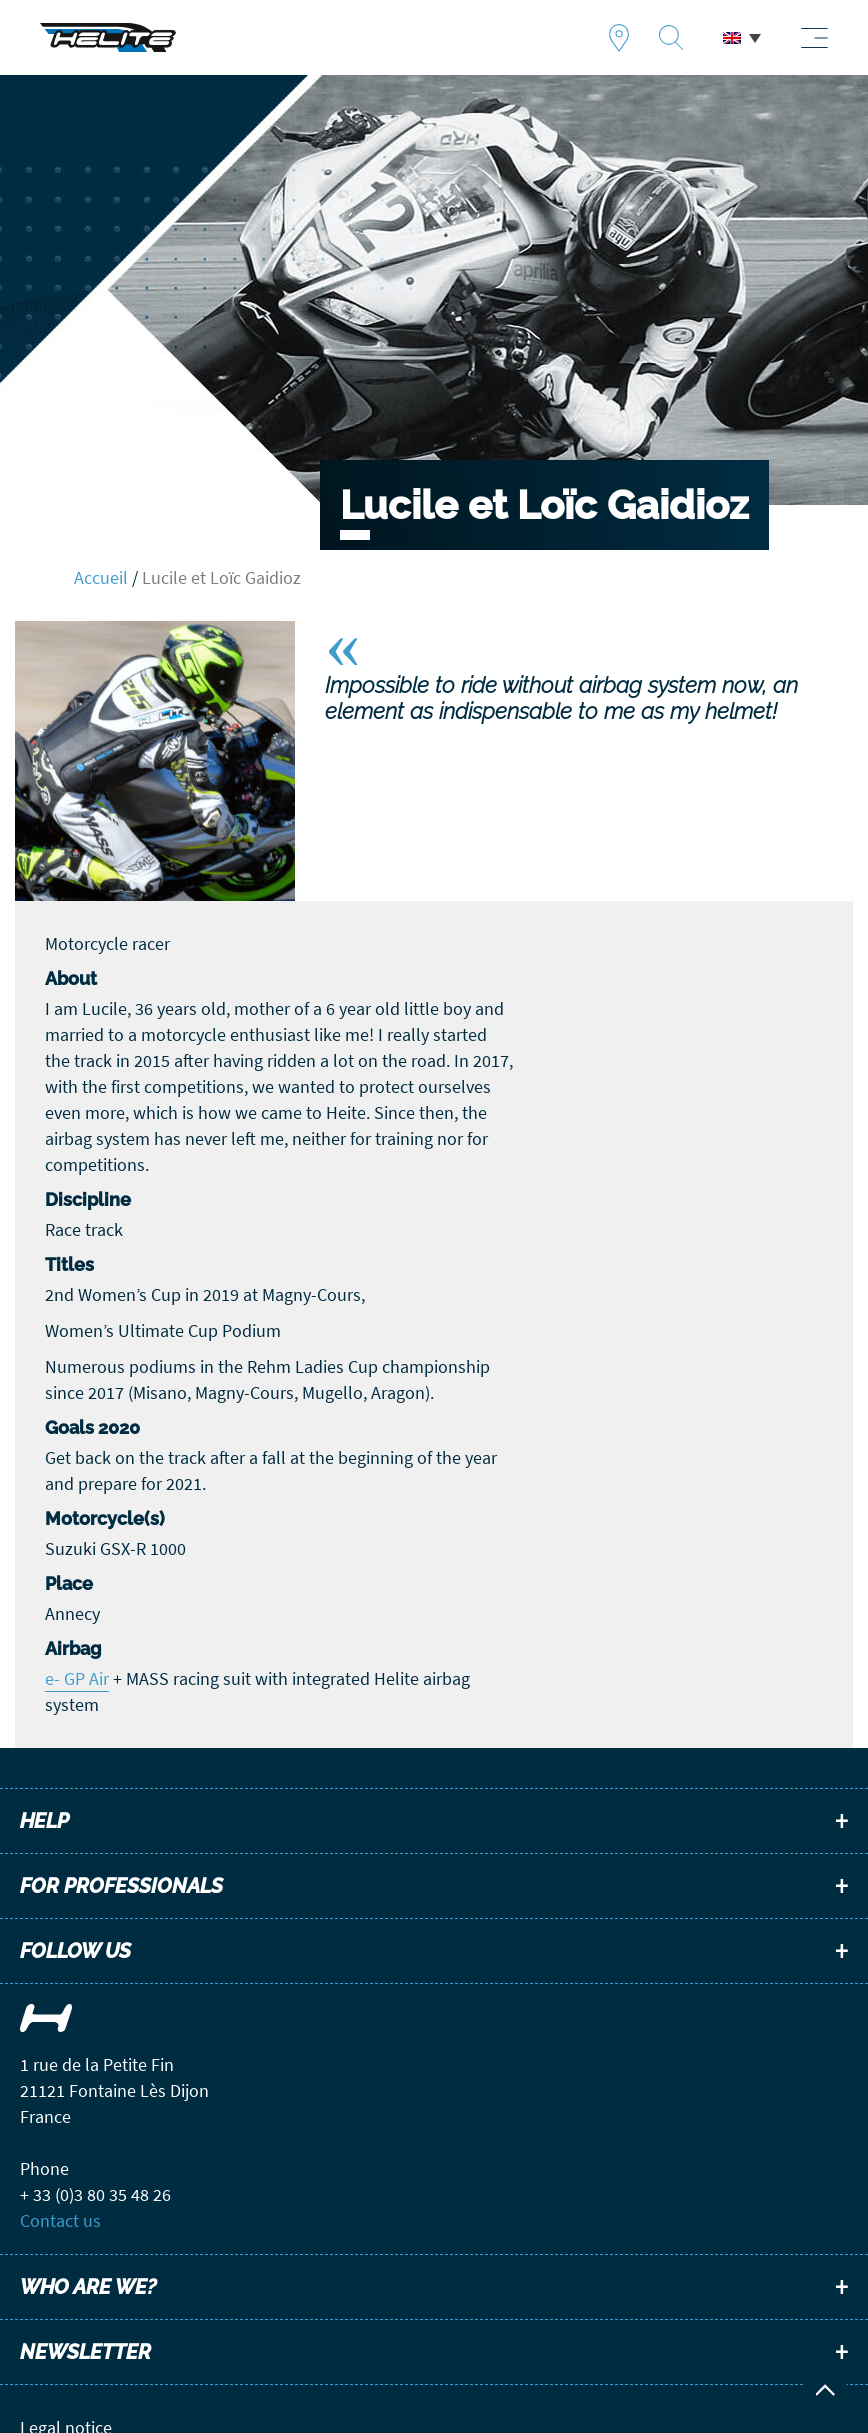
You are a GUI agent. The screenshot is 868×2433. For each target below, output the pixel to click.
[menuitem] (742, 38)
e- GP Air (77, 1678)
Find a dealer (619, 38)
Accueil (101, 577)
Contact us (60, 2220)
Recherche (671, 37)
